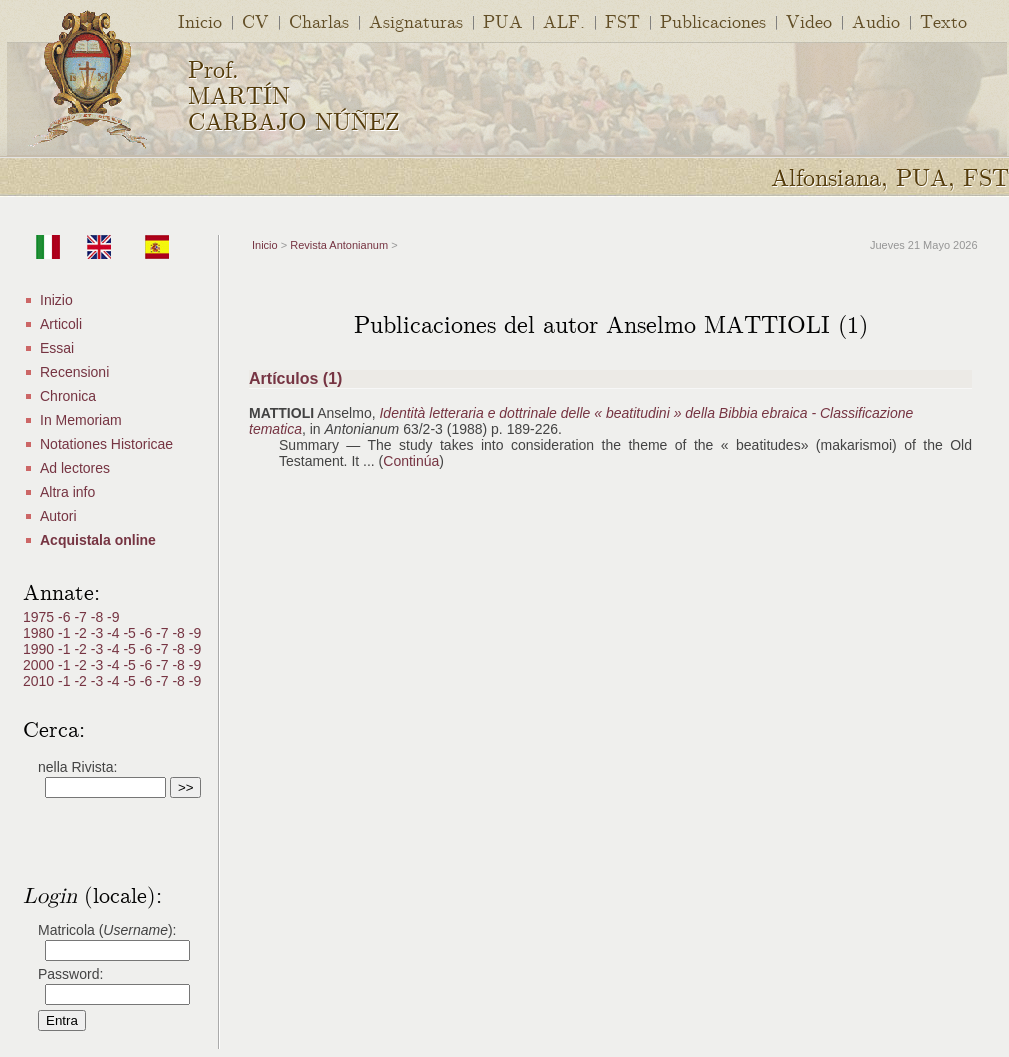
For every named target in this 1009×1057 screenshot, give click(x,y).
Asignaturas (416, 20)
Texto (943, 20)
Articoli (61, 324)
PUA (503, 20)
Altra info (67, 492)
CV (255, 20)
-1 (66, 633)
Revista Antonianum (339, 245)
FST (622, 20)
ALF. (564, 20)
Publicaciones (713, 20)
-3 (99, 633)
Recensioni (74, 372)
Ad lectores (75, 468)
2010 (40, 681)
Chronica (68, 396)
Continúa (411, 461)
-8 (99, 617)
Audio (876, 20)
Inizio (56, 300)
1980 (40, 633)
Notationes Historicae (106, 444)
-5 (131, 633)
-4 (115, 633)
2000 (40, 665)
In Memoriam (81, 420)
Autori (58, 516)
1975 (40, 617)
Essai (57, 348)
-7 (82, 617)
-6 (66, 617)
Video (809, 20)
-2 (82, 633)
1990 (40, 649)
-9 (113, 617)
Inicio (200, 20)
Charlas (319, 20)
